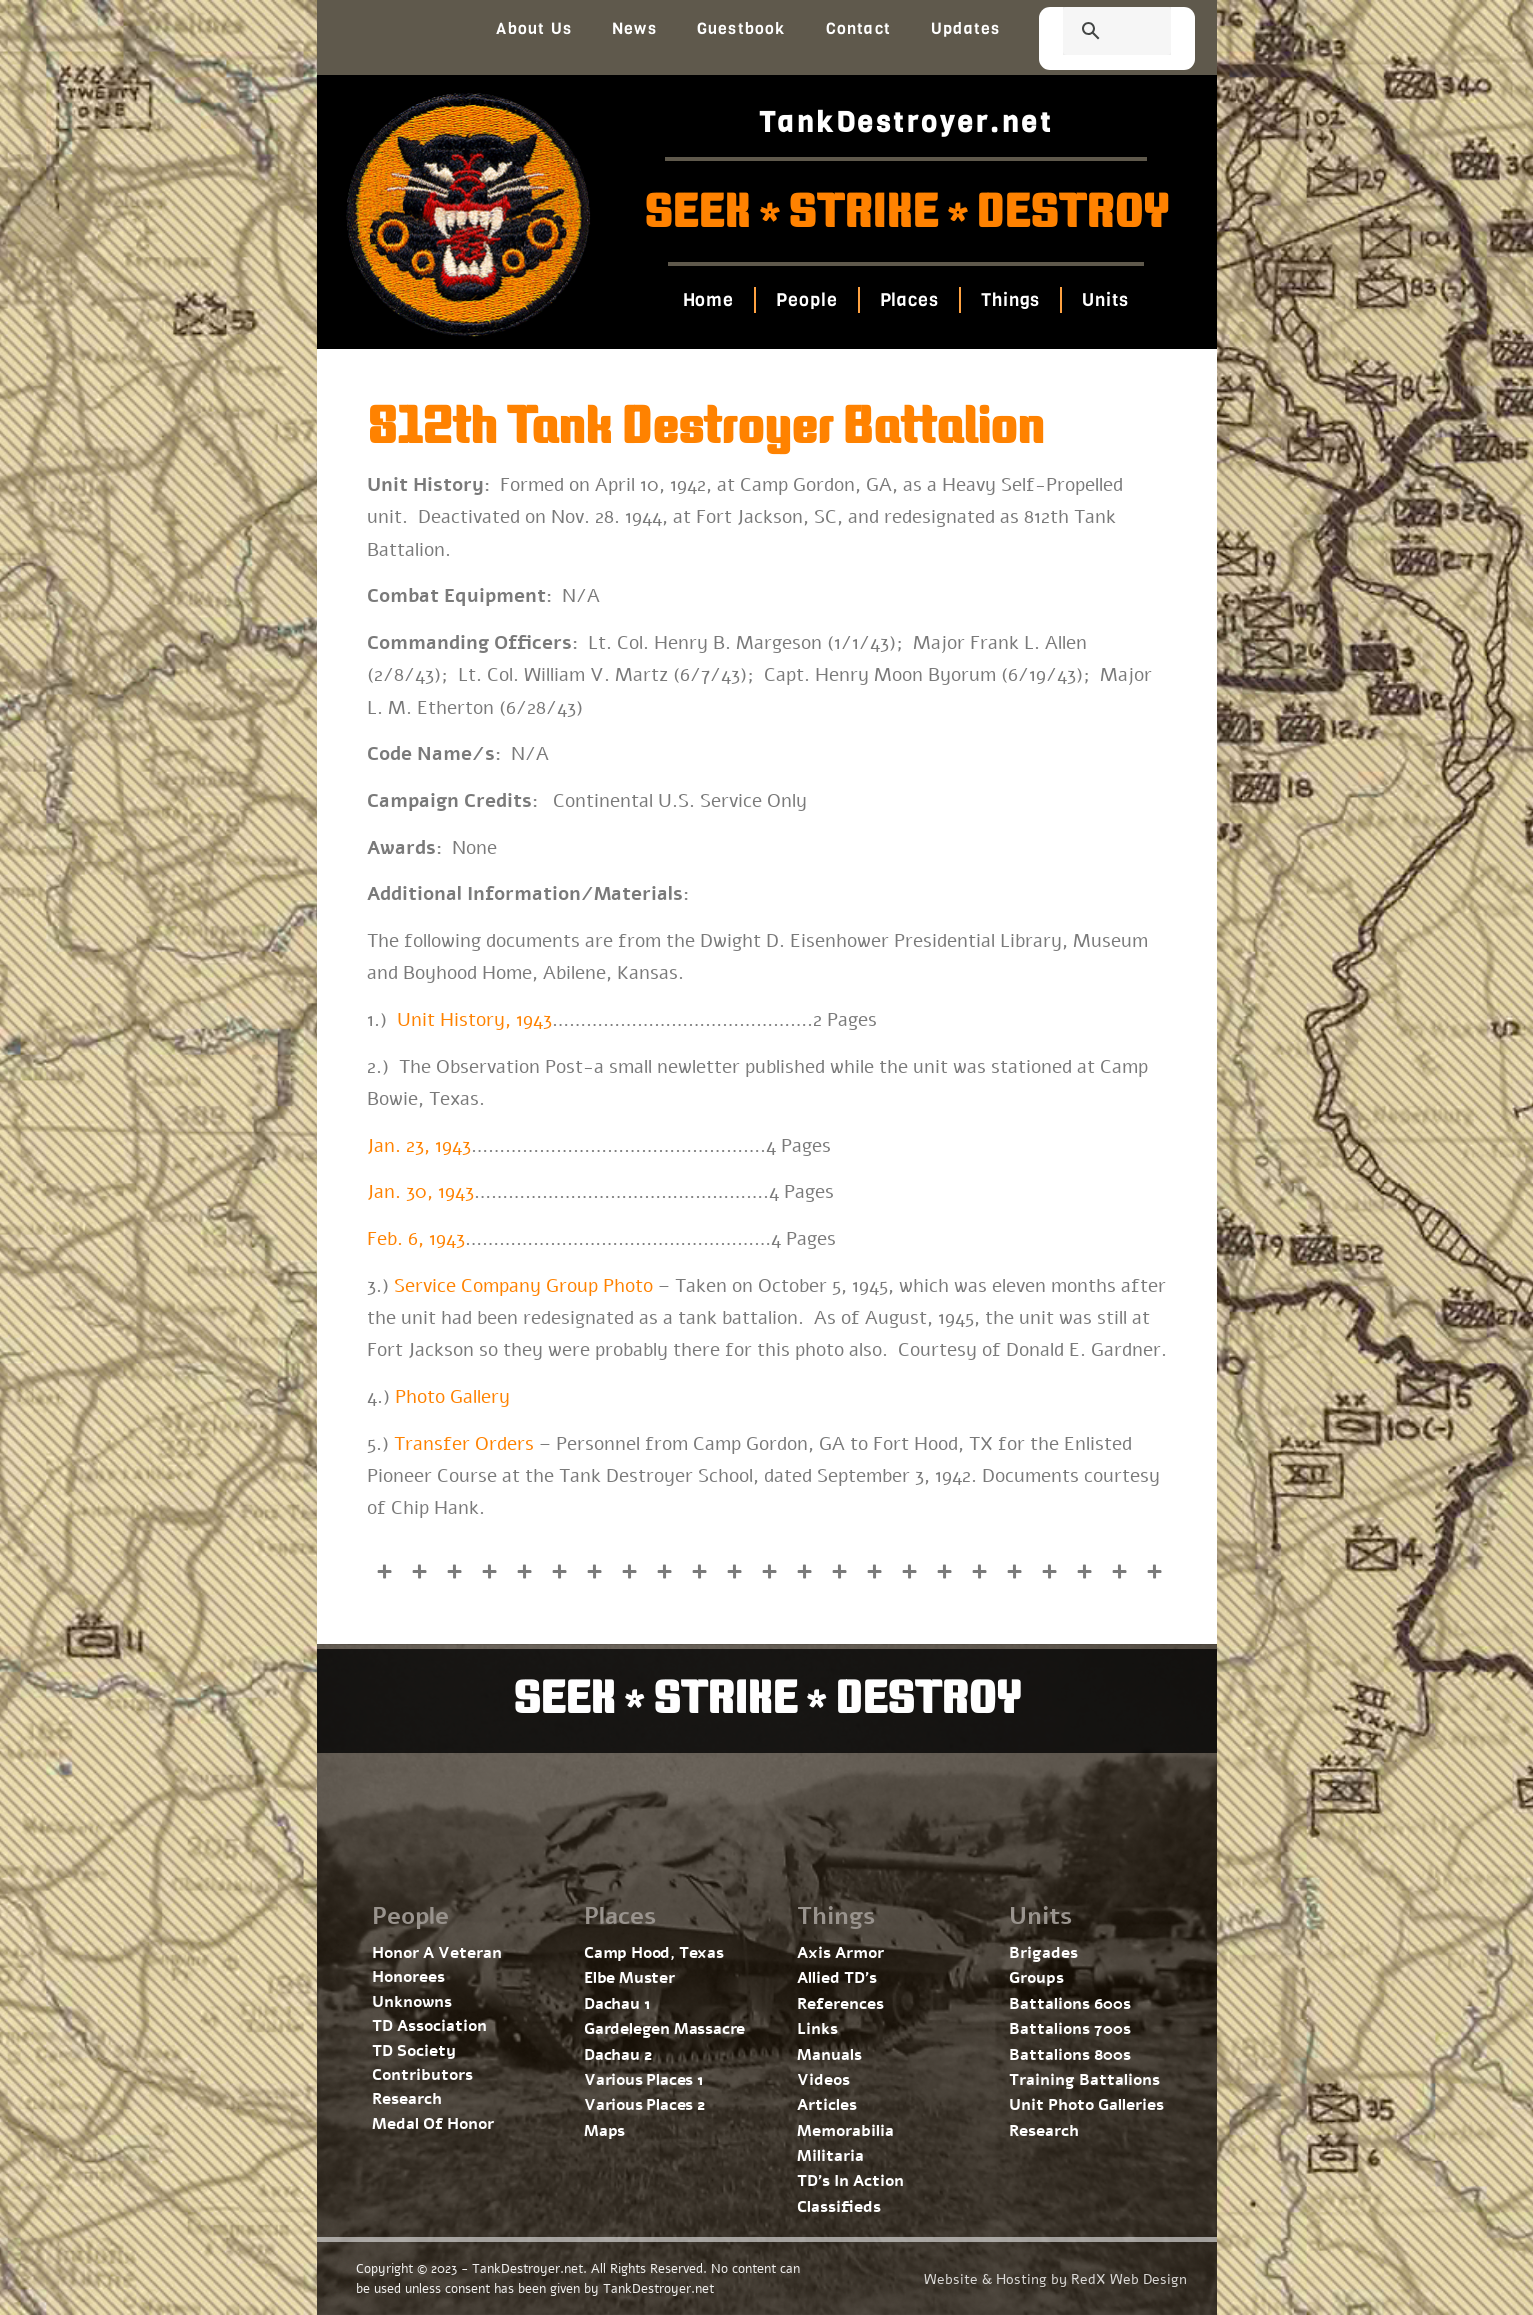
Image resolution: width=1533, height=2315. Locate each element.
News (634, 28)
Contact (858, 28)
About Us (534, 28)
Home (709, 300)
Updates (965, 28)
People (806, 300)
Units (1105, 300)
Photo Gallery (452, 1397)
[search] (1093, 33)
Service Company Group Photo (523, 1286)
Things (1010, 300)
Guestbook (741, 28)
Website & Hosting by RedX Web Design (1055, 2279)
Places (909, 300)
